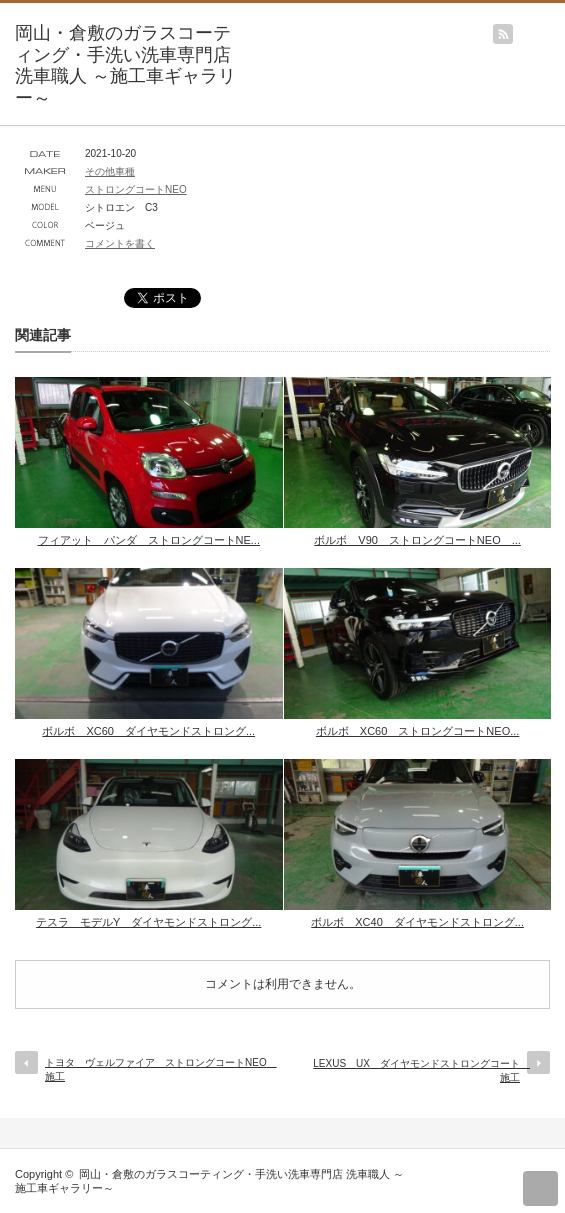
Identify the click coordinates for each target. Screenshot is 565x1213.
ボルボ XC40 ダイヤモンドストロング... (417, 922)
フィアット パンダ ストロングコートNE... (149, 540)
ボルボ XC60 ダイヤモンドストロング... (148, 731)
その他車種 (110, 171)
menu (555, 24)
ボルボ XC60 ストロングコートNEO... (418, 731)
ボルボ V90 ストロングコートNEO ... (417, 540)
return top (540, 1188)
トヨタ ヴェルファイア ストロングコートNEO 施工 (157, 1069)
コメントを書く (120, 243)
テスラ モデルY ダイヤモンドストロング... (148, 922)
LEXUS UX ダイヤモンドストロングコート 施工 (421, 1070)
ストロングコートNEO (136, 189)
